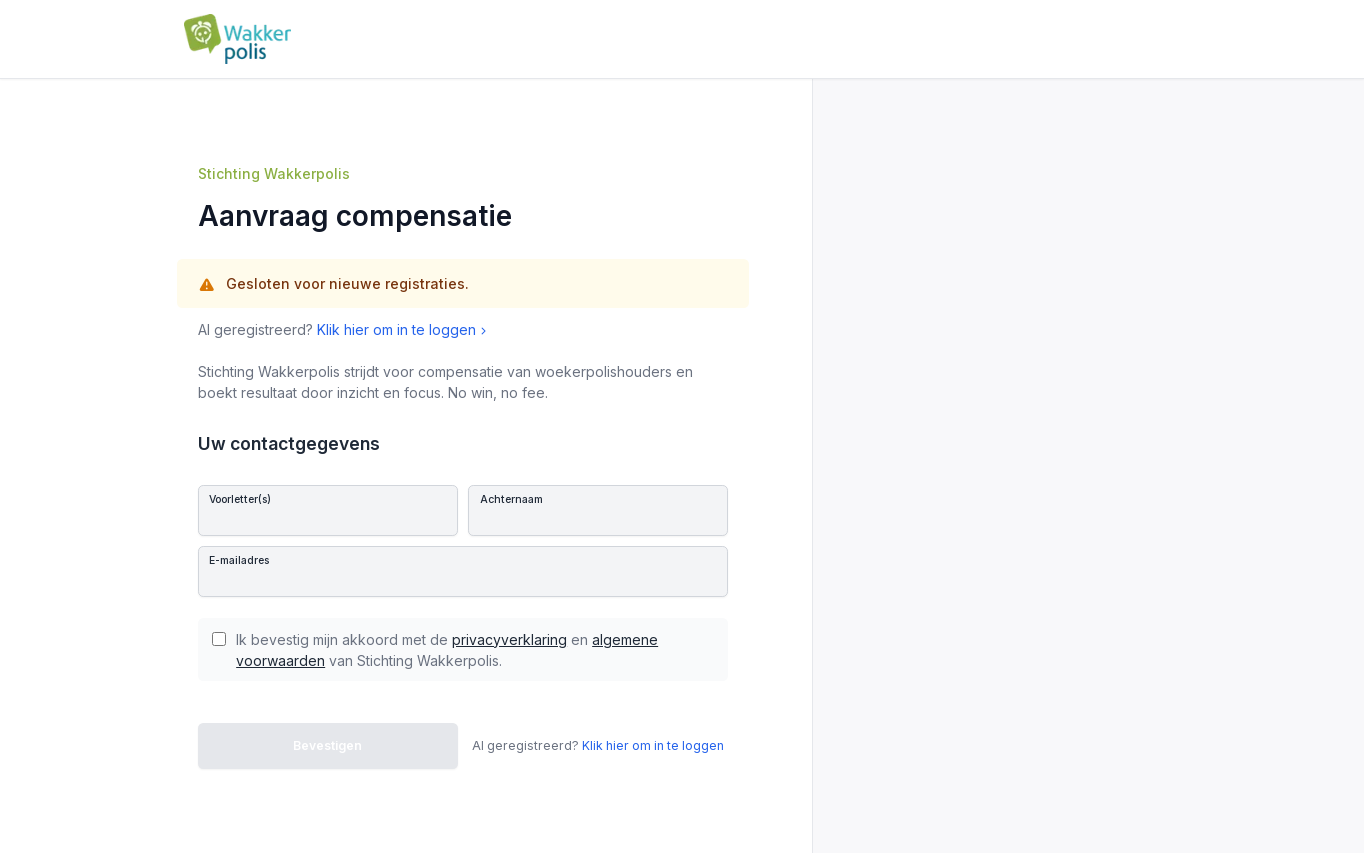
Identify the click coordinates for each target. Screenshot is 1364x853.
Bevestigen (327, 745)
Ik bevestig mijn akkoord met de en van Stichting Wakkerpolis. (447, 650)
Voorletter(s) (240, 499)
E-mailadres (239, 560)
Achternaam (511, 499)
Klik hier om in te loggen (403, 329)
